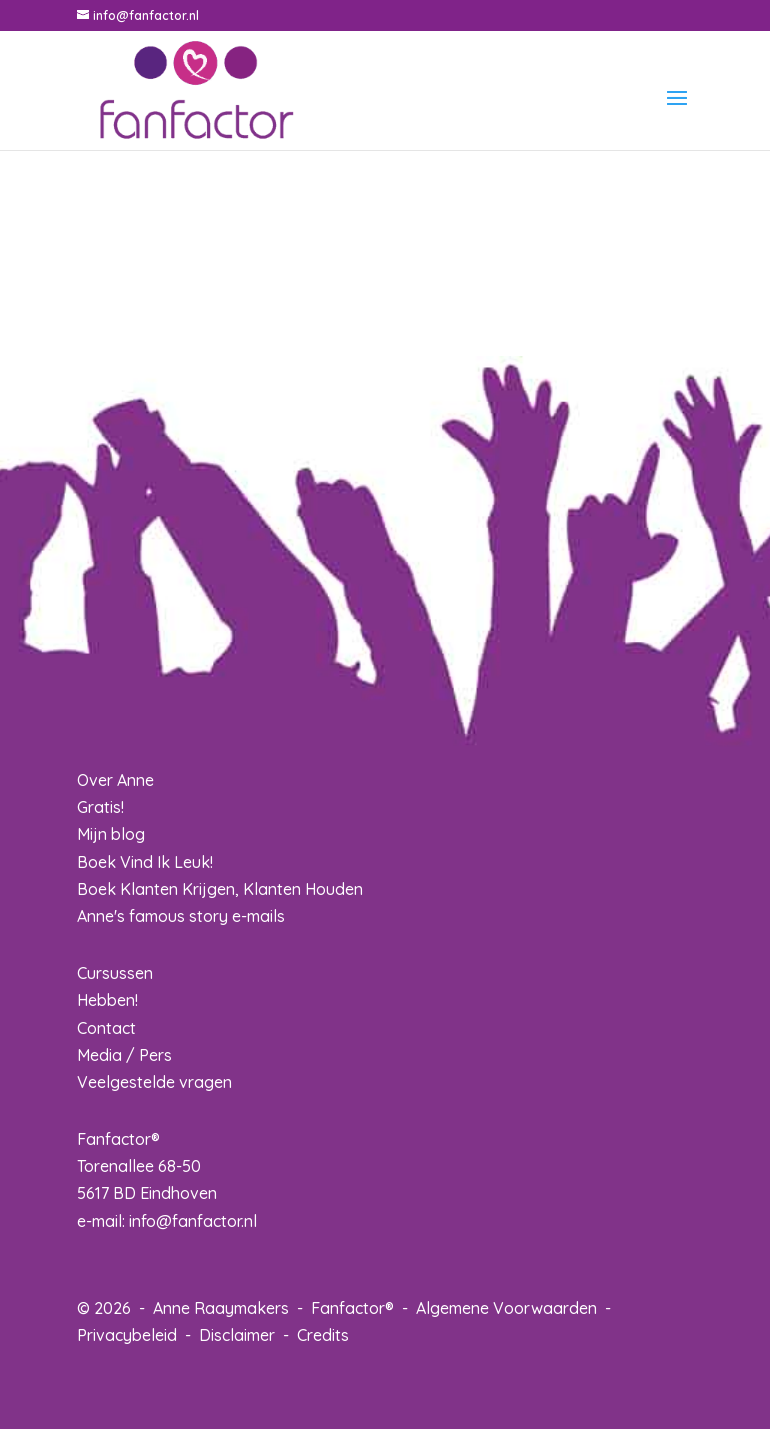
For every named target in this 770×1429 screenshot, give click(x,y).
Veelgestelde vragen (154, 1082)
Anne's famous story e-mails (181, 916)
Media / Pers (124, 1055)
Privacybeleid (127, 1335)
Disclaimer (237, 1335)
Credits (323, 1335)
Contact (106, 1028)
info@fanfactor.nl (193, 1221)
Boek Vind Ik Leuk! (145, 862)
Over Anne (115, 780)
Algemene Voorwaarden (506, 1308)
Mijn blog (111, 834)
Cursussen (115, 973)
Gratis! (100, 807)
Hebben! (107, 1000)
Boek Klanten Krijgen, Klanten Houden (220, 889)
